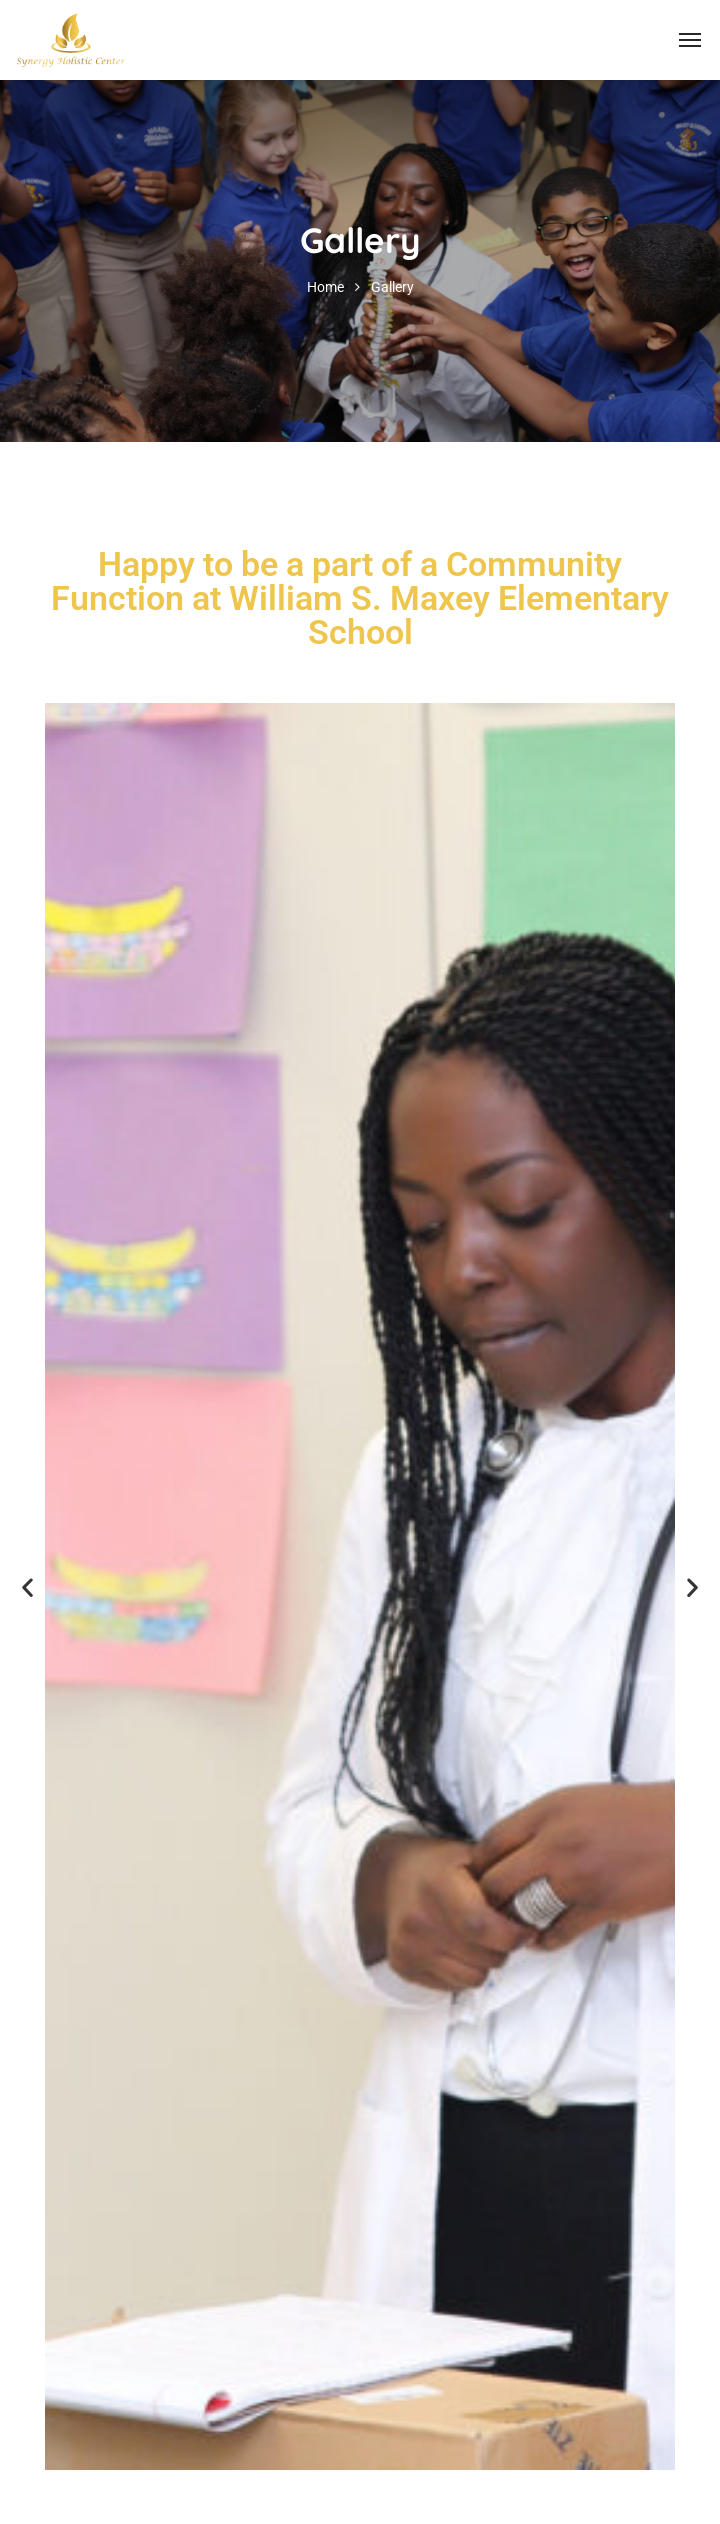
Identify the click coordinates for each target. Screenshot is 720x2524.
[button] (27, 1586)
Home (325, 287)
